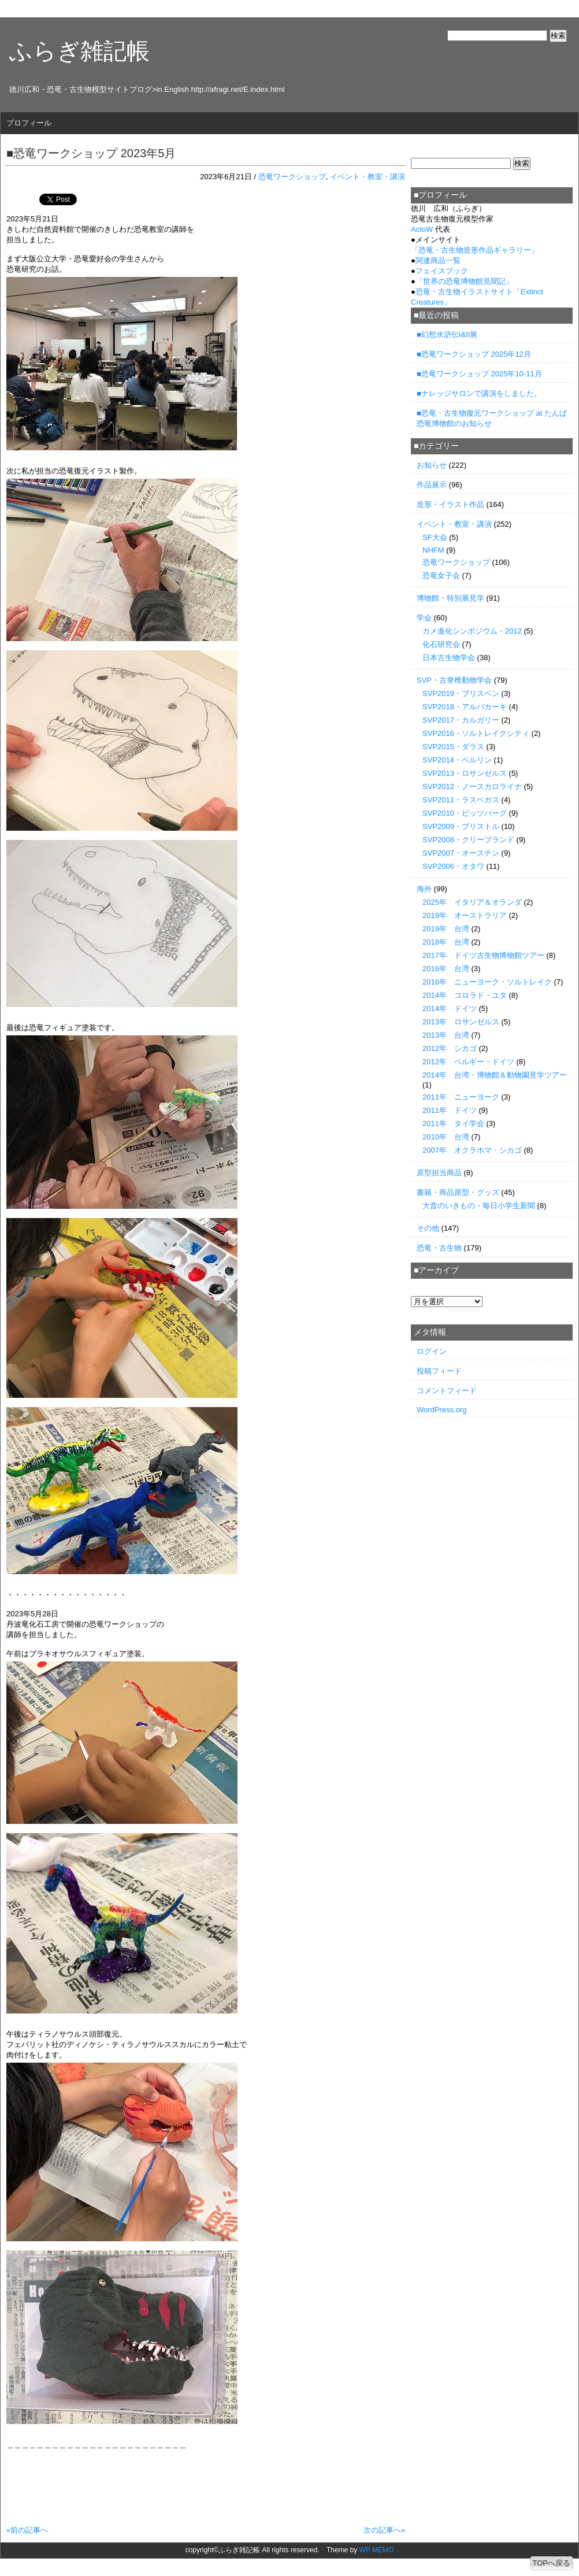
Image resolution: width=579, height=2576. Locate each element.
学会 (424, 617)
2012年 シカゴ (449, 1048)
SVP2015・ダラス (453, 746)
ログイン (432, 1351)
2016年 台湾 (445, 968)
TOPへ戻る (552, 2563)
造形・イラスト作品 (450, 504)
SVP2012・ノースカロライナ (472, 786)
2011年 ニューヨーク (460, 1097)
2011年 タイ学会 (453, 1123)
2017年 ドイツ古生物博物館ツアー (483, 955)
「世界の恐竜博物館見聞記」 (464, 281)
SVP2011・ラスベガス (460, 799)
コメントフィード (447, 1390)
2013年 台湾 (445, 1035)
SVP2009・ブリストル (460, 826)
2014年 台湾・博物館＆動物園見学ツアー (494, 1075)
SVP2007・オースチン (460, 853)
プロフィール (28, 123)
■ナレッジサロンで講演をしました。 (479, 393)
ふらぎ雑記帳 (79, 51)
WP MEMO (376, 2550)
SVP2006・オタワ (453, 866)
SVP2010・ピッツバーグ (464, 813)
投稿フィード (439, 1371)
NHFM (433, 550)
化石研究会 (441, 644)
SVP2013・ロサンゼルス (464, 773)
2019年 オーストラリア (464, 915)
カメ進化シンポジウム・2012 (472, 631)
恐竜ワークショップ (292, 176)
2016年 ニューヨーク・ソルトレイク (487, 982)
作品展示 (432, 484)
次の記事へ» (384, 2530)
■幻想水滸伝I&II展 (447, 334)
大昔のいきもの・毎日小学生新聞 (478, 1205)
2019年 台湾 (445, 928)
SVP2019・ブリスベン (460, 693)
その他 (428, 1228)
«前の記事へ (27, 2530)
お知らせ (432, 465)
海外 (424, 888)
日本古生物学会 (448, 657)
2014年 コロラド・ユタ (464, 995)
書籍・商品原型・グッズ (458, 1192)
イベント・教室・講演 (367, 176)
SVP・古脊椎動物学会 (454, 680)
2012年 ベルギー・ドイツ (468, 1061)
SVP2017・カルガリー (460, 720)
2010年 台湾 (445, 1136)
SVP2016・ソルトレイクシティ (475, 733)
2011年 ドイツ (449, 1110)
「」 (475, 250)
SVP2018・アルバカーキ (464, 706)
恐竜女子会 (441, 575)
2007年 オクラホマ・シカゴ (472, 1150)
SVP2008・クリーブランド (468, 839)
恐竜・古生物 (439, 1247)
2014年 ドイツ (449, 1008)
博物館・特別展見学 (450, 598)
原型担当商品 (439, 1172)
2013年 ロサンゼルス (460, 1021)
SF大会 (434, 537)
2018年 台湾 (445, 942)
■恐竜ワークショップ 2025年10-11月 (479, 373)
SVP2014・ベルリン (457, 760)
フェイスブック (441, 271)
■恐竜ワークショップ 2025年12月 (474, 354)
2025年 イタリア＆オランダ (472, 902)
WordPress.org (441, 1409)
